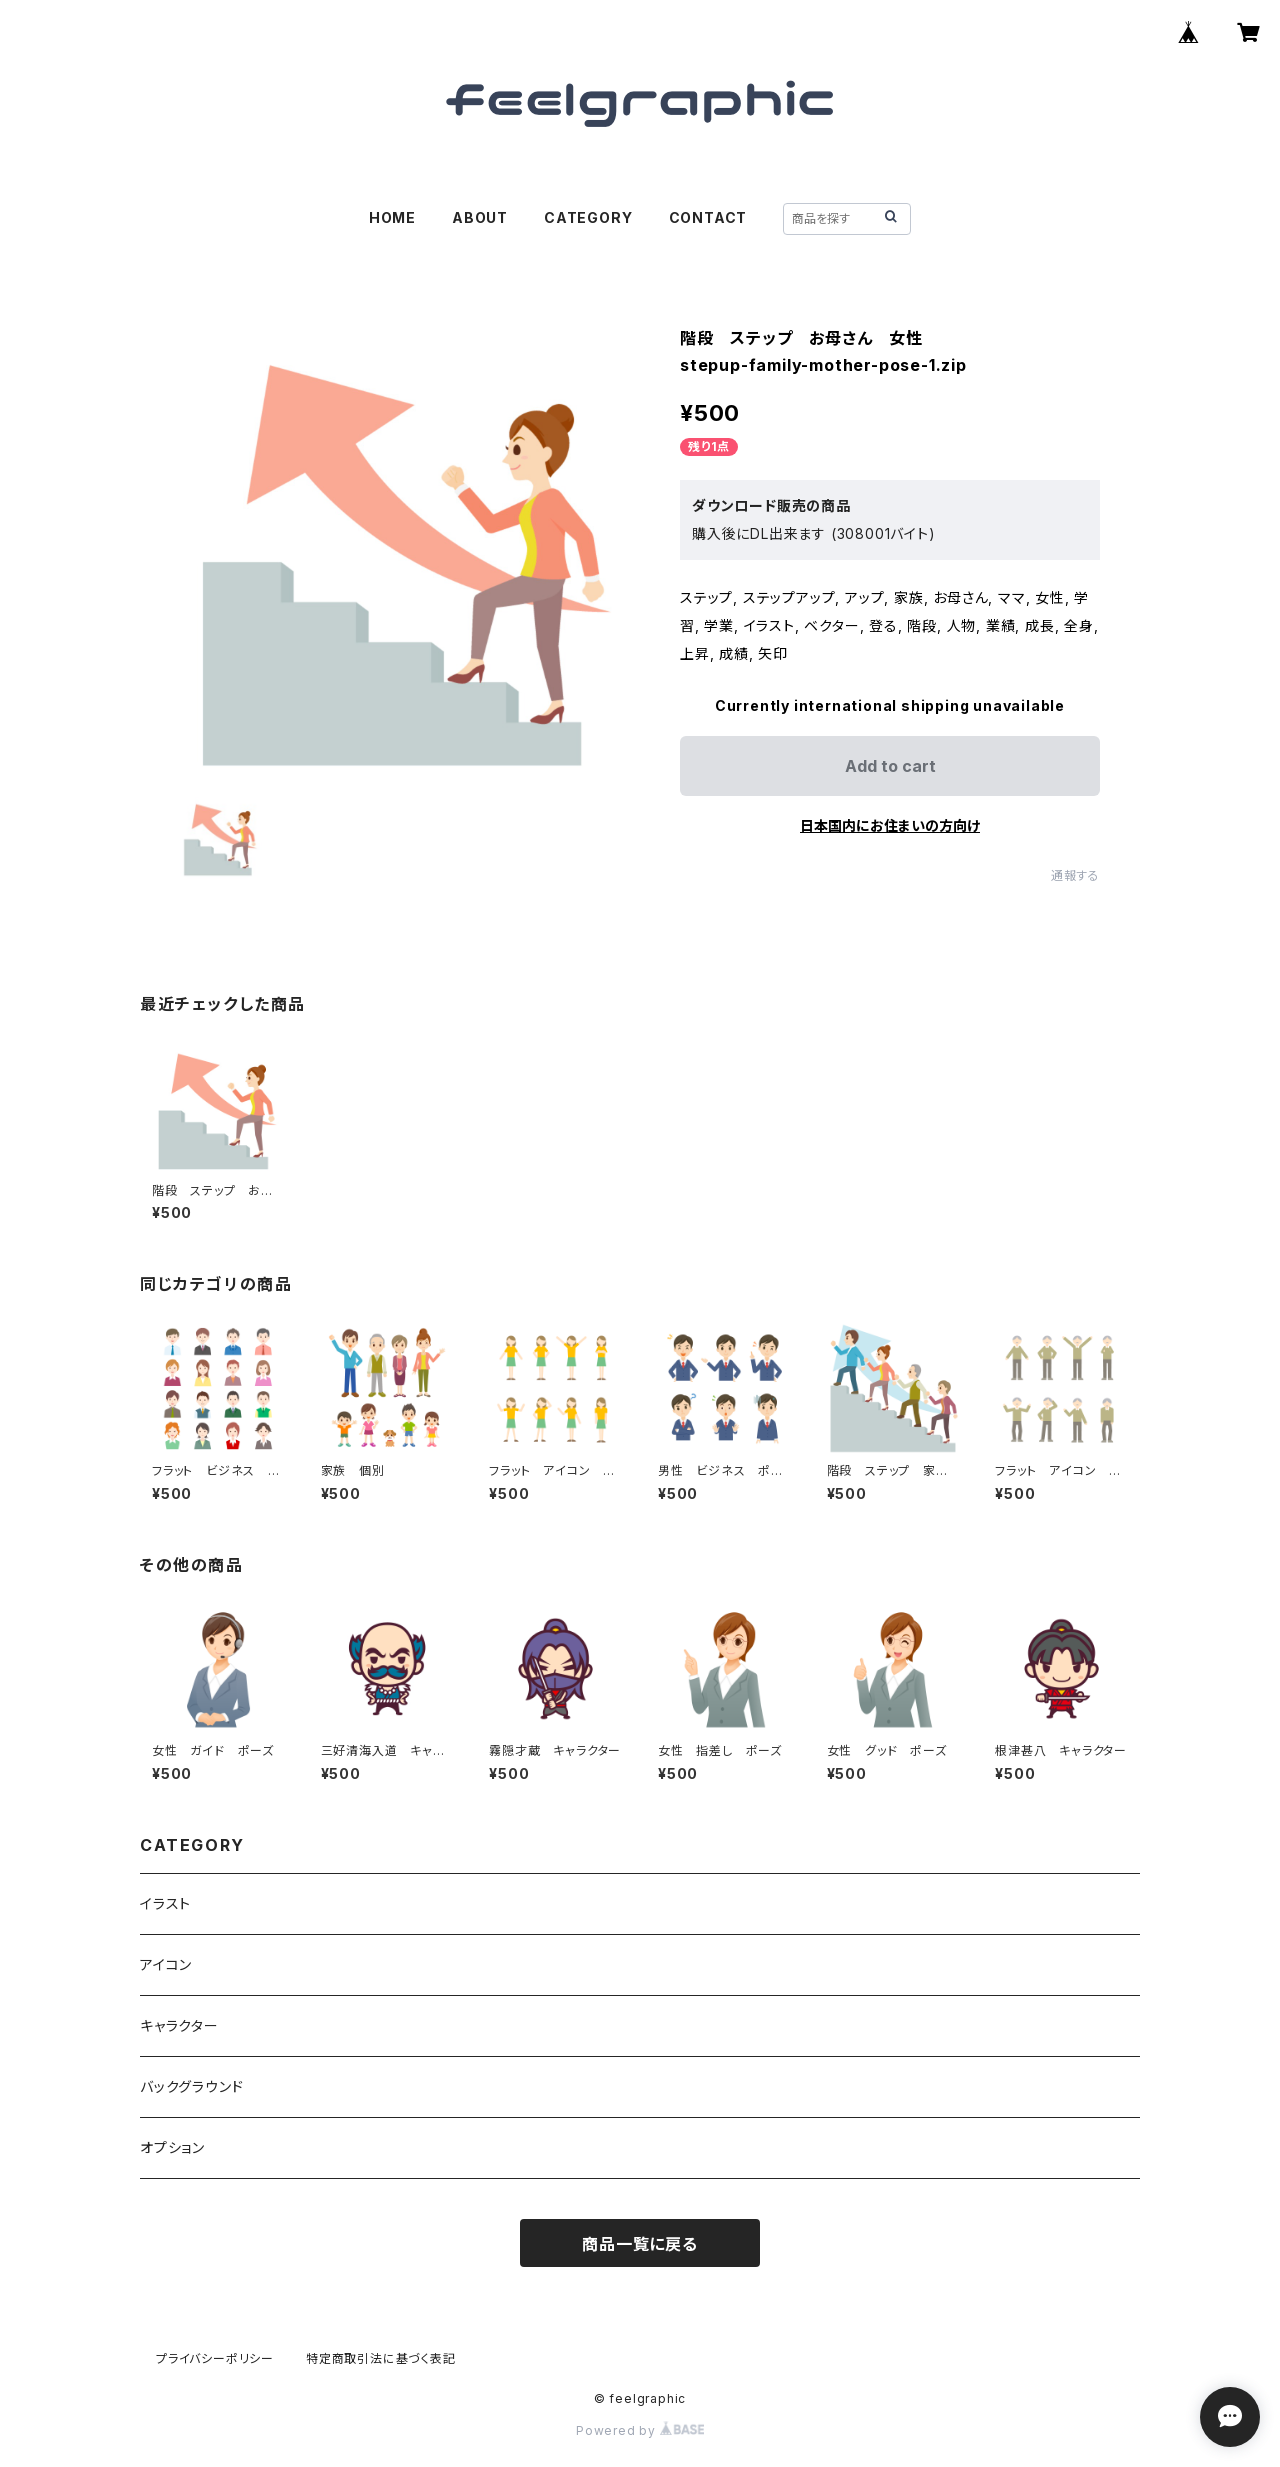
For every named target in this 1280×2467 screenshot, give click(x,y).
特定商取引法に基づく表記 (381, 2358)
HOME (392, 217)
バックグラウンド (191, 2086)
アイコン (166, 1964)
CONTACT (708, 217)
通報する (1075, 875)
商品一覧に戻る (640, 2244)
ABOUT (480, 217)
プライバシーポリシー (215, 2358)
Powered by (640, 2430)
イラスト (165, 1903)
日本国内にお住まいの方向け (890, 825)
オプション (172, 2147)
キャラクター (179, 2025)
